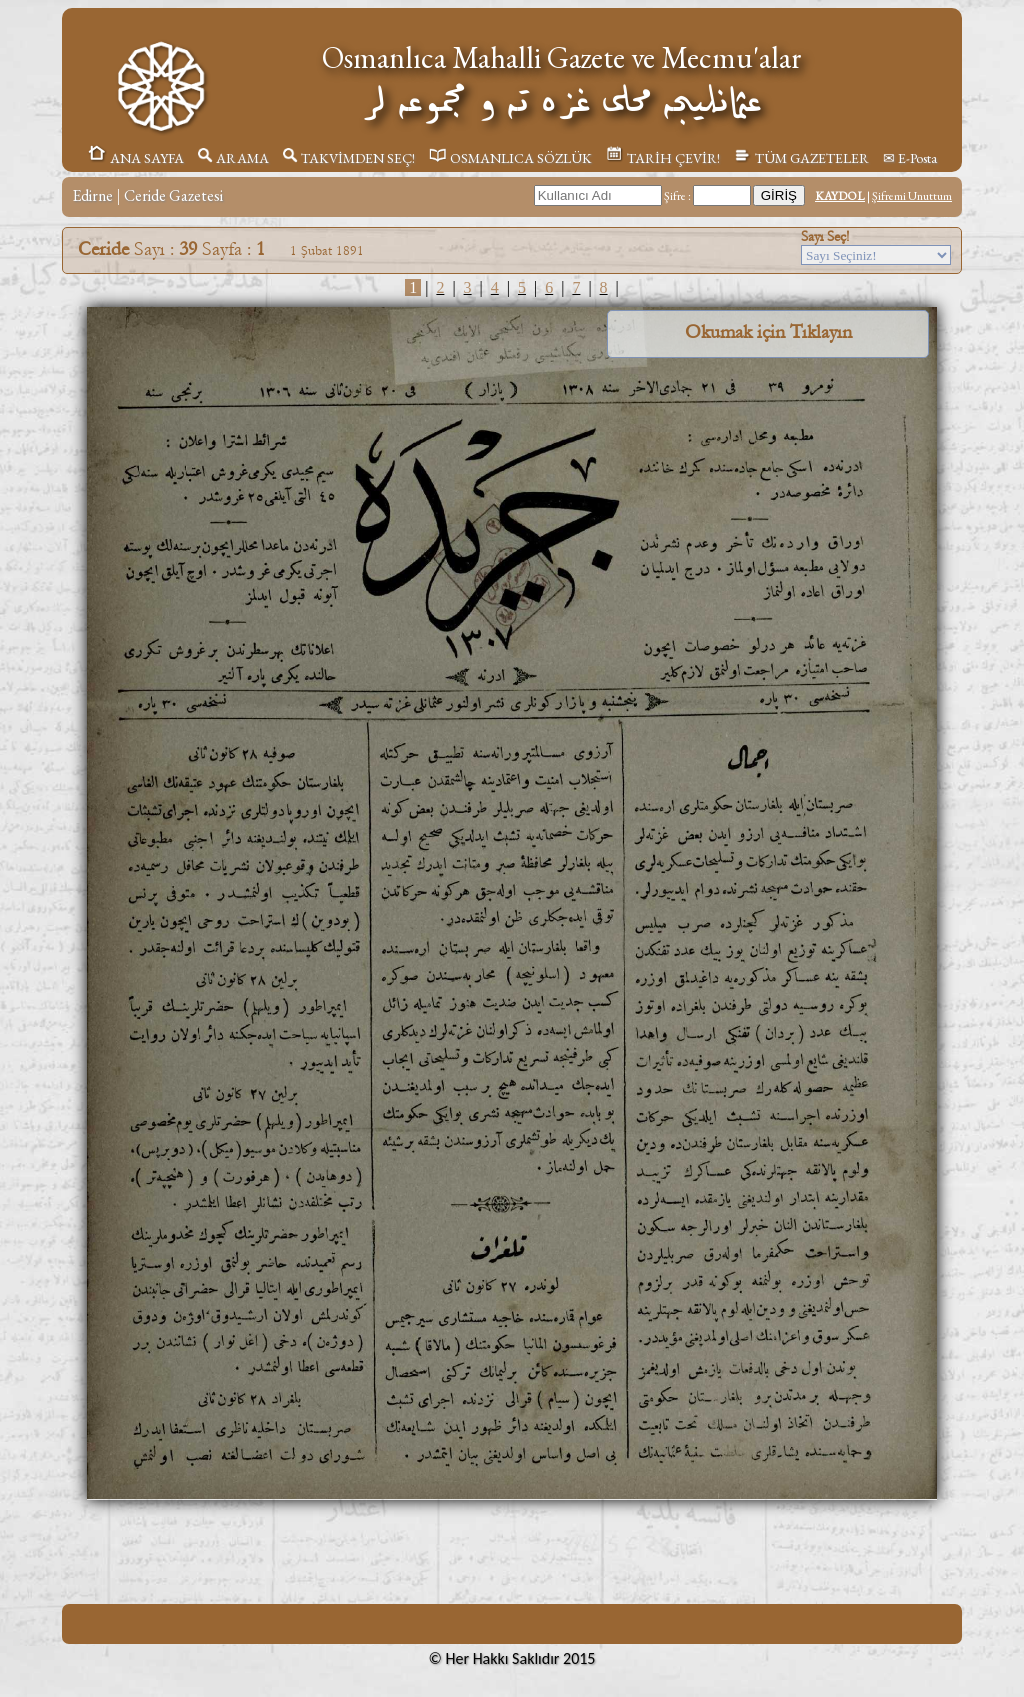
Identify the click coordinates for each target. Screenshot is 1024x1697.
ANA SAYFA (135, 158)
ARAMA (233, 158)
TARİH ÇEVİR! (663, 158)
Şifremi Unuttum (912, 196)
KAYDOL (840, 196)
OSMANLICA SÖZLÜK (510, 158)
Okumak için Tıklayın (768, 332)
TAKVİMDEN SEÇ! (349, 158)
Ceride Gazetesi (173, 195)
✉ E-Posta (910, 158)
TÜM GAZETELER (801, 158)
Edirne (92, 195)
